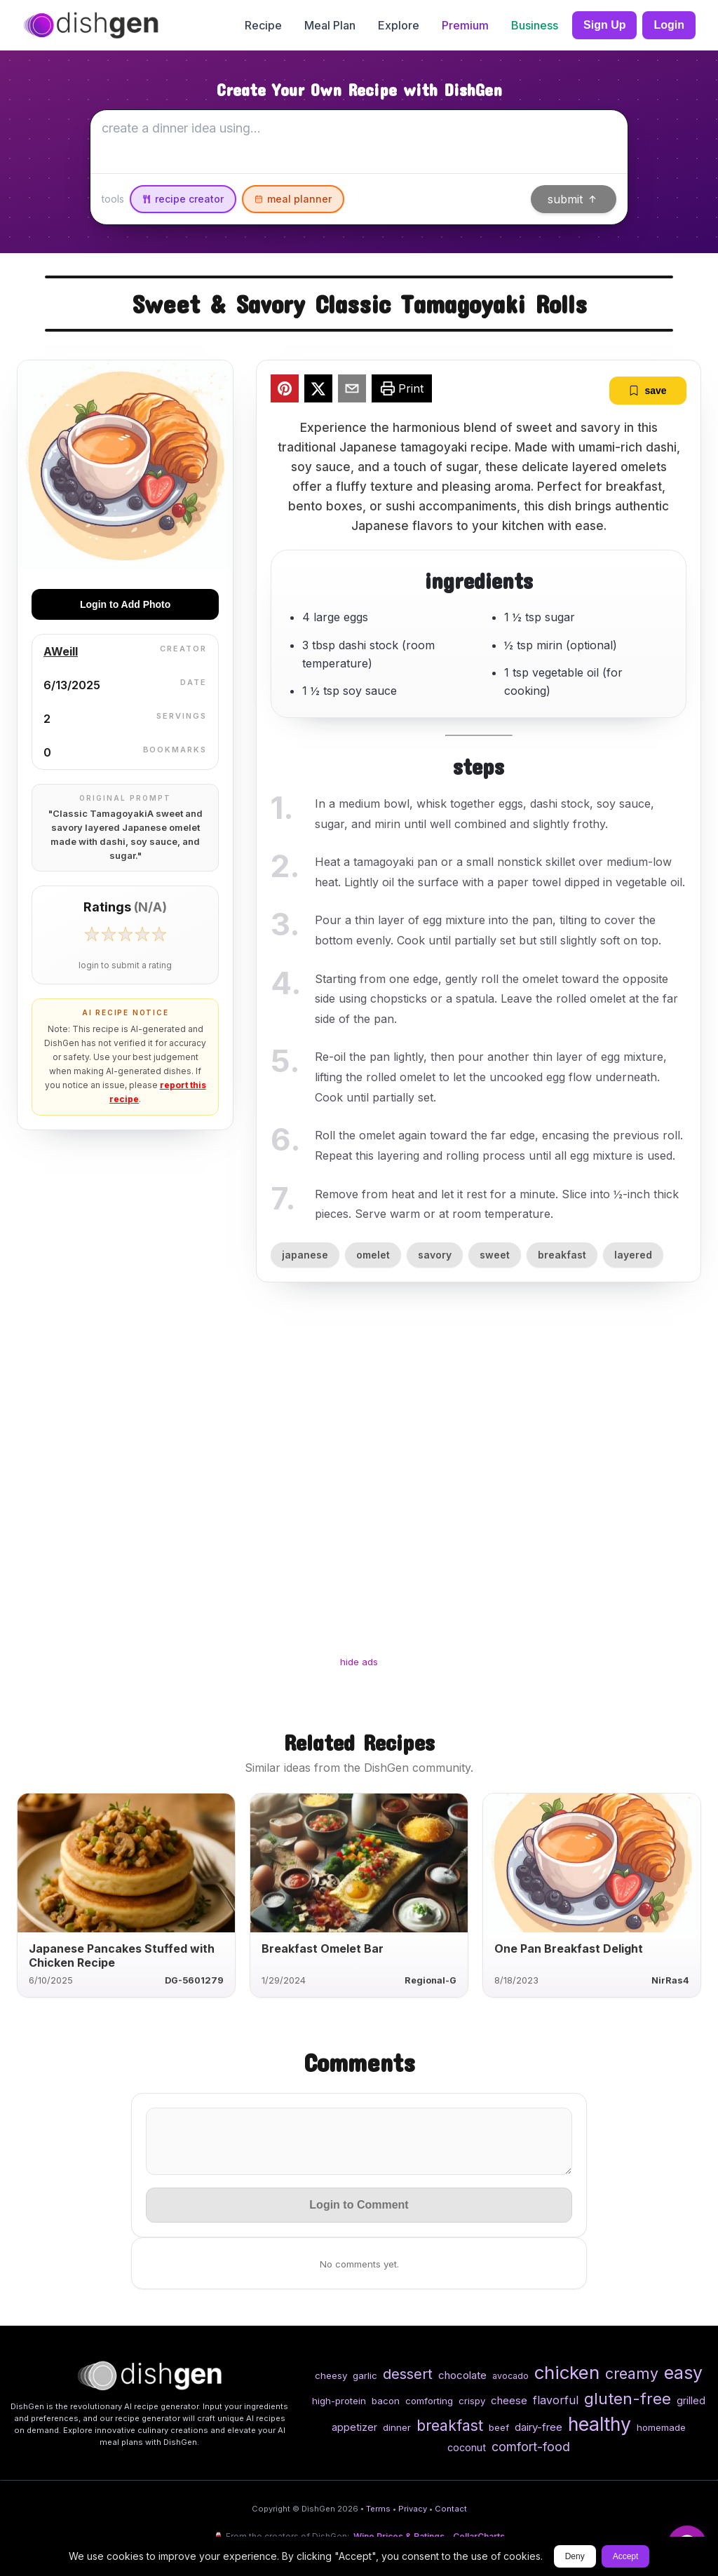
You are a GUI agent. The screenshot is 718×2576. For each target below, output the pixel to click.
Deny (575, 2556)
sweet (495, 1255)
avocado (510, 2376)
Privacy (412, 2509)
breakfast (562, 1255)
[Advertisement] (359, 1481)
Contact (451, 2509)
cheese (509, 2400)
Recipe (263, 25)
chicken (567, 2372)
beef (499, 2427)
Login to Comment (358, 2205)
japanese (305, 1255)
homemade (661, 2427)
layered (633, 1255)
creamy (631, 2373)
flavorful (555, 2400)
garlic (365, 2375)
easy (683, 2372)
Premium (465, 25)
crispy (472, 2400)
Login (668, 25)
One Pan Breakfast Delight (568, 1948)
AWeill (60, 651)
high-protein (339, 2400)
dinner (397, 2427)
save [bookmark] (647, 390)
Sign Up (604, 25)
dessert (408, 2373)
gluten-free (627, 2398)
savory (435, 1255)
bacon (386, 2400)
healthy (599, 2424)
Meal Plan (329, 25)
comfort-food (531, 2446)
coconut (466, 2447)
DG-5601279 (194, 1980)
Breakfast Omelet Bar (323, 1948)
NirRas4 (670, 1980)
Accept (626, 2556)
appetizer (354, 2427)
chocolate (462, 2375)
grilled (691, 2400)
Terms (378, 2509)
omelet (373, 1255)
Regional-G (430, 1980)
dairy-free (538, 2427)
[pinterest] (285, 390)
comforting (429, 2400)
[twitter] (318, 390)
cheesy (331, 2375)
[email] (352, 390)
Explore (398, 25)
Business (534, 25)
